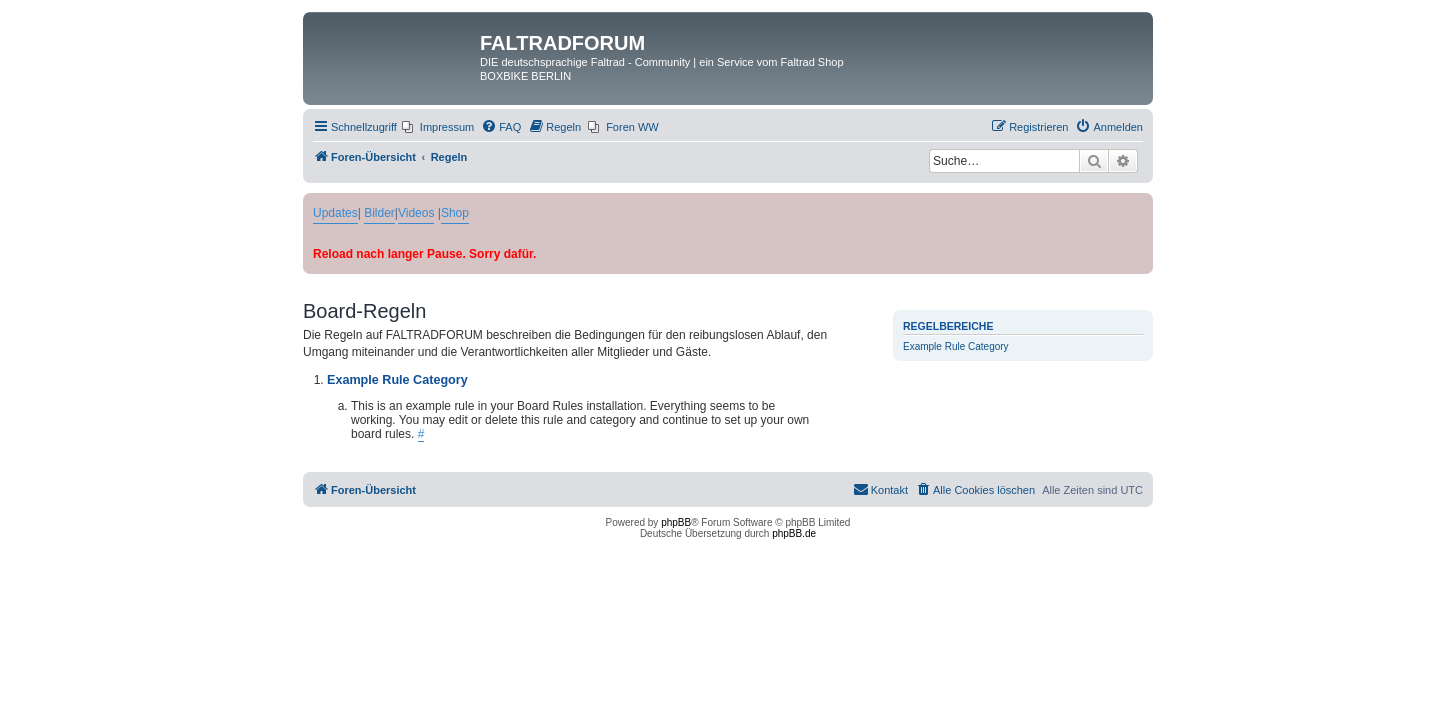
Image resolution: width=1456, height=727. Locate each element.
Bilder (379, 213)
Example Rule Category (956, 346)
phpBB (676, 522)
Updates (335, 213)
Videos (416, 213)
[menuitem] (438, 127)
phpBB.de (794, 533)
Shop (455, 213)
